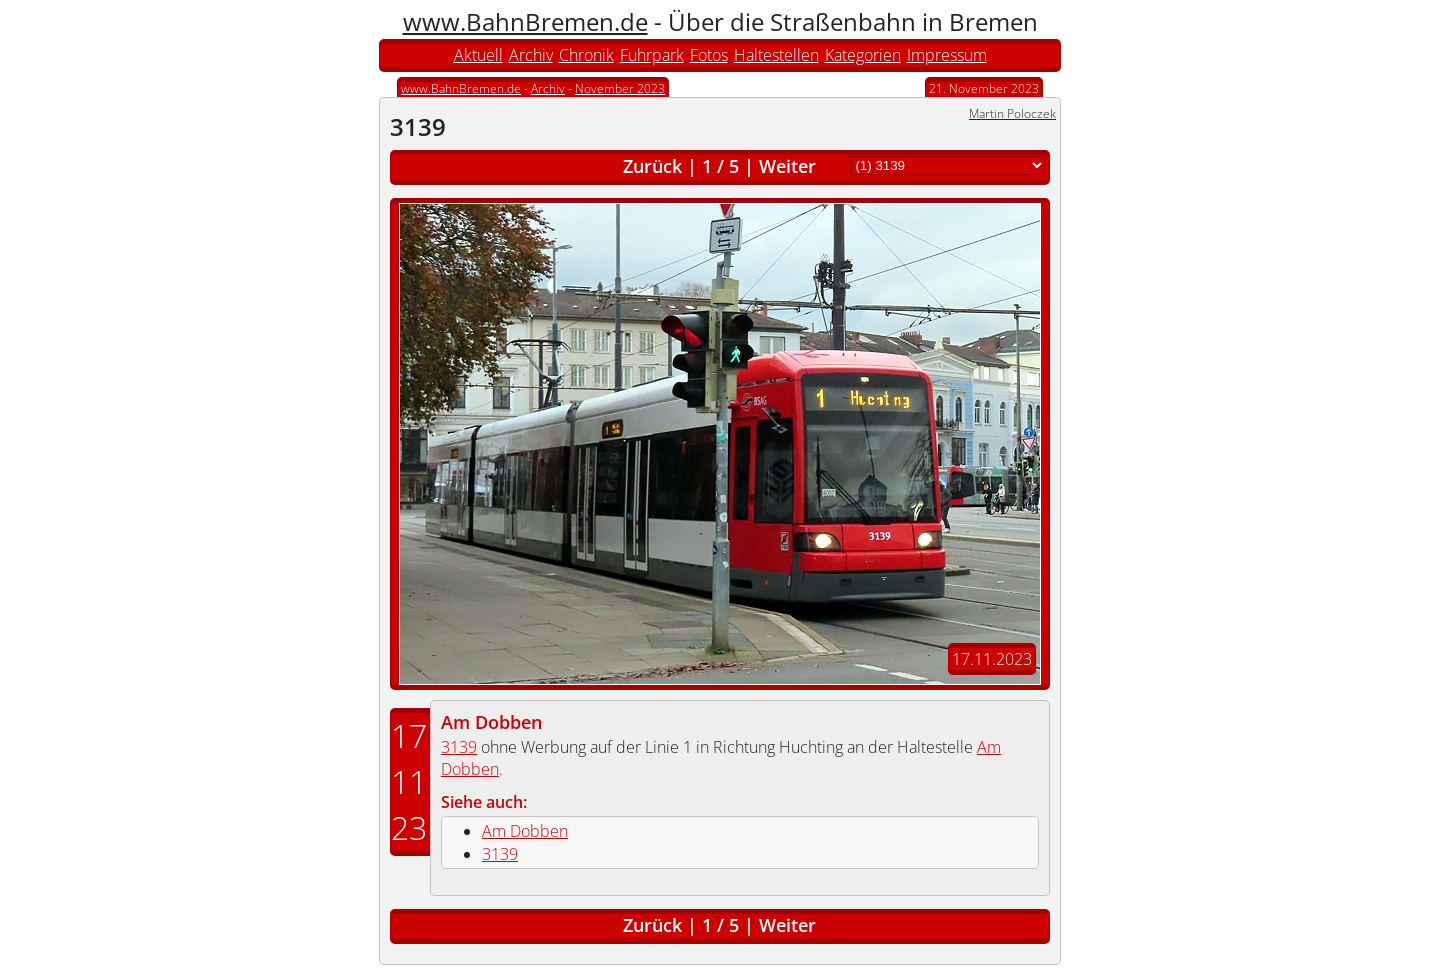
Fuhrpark (652, 55)
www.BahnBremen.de (525, 21)
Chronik (586, 55)
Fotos (709, 55)
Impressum (947, 55)
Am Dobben (491, 722)
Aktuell (478, 55)
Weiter (787, 166)
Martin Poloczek (1012, 113)
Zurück (652, 166)
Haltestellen (776, 55)
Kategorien (863, 55)
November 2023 (620, 88)
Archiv (531, 55)
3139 (459, 747)
